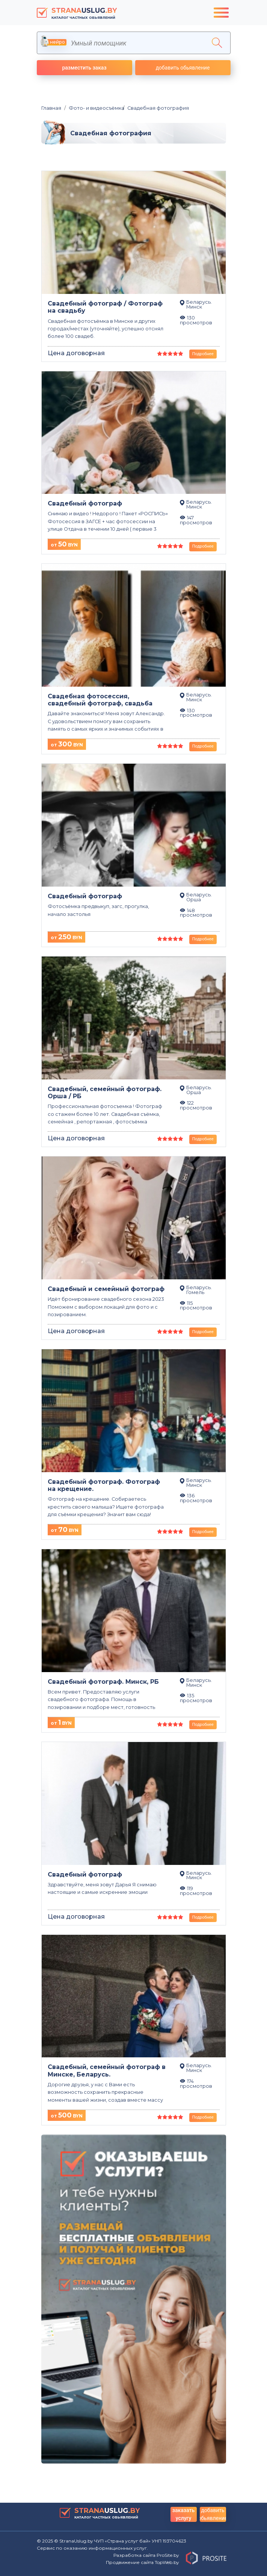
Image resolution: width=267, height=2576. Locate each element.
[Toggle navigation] (221, 13)
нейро (53, 42)
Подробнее (203, 353)
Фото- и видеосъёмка (94, 108)
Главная (51, 108)
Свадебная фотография (155, 108)
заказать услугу (183, 2514)
